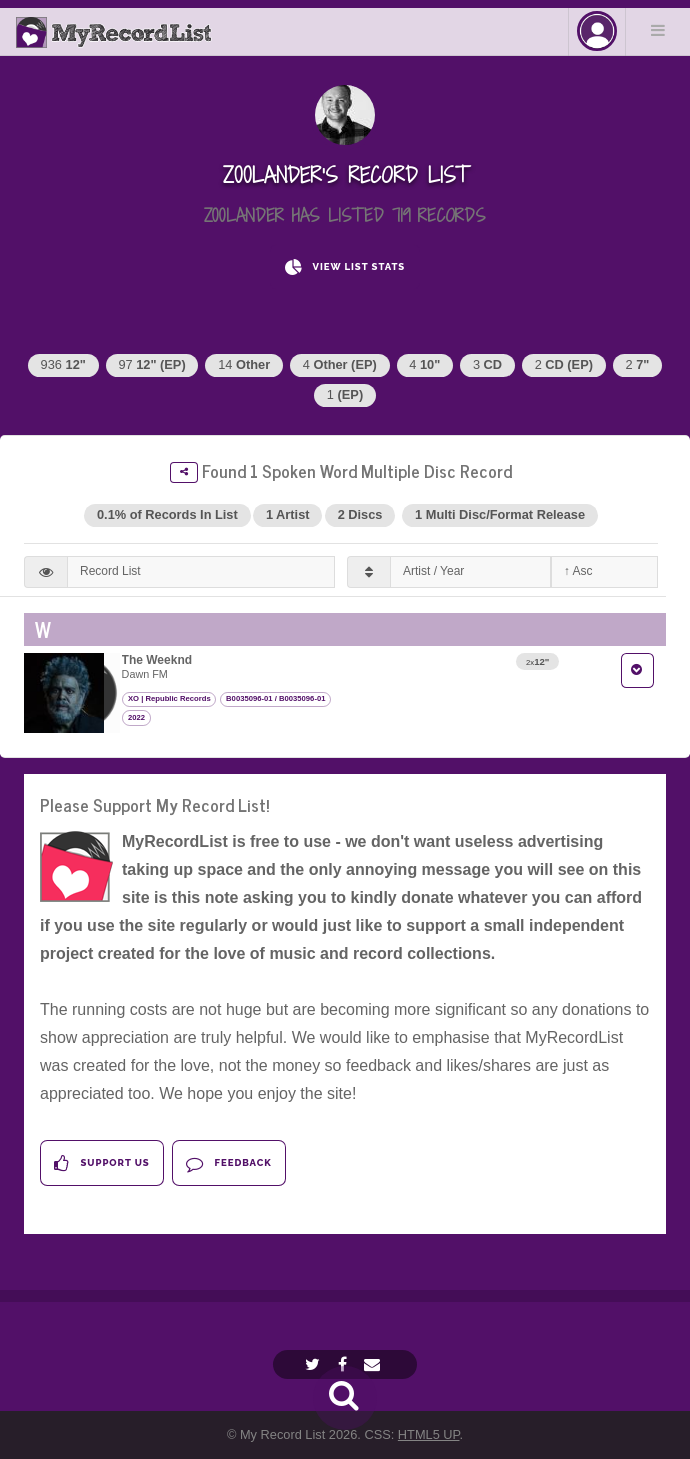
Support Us (101, 1163)
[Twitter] (315, 1364)
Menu (658, 30)
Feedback (228, 1163)
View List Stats (345, 267)
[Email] (374, 1364)
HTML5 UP (429, 1434)
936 (63, 364)
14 (244, 364)
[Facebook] (345, 1364)
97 (151, 364)
